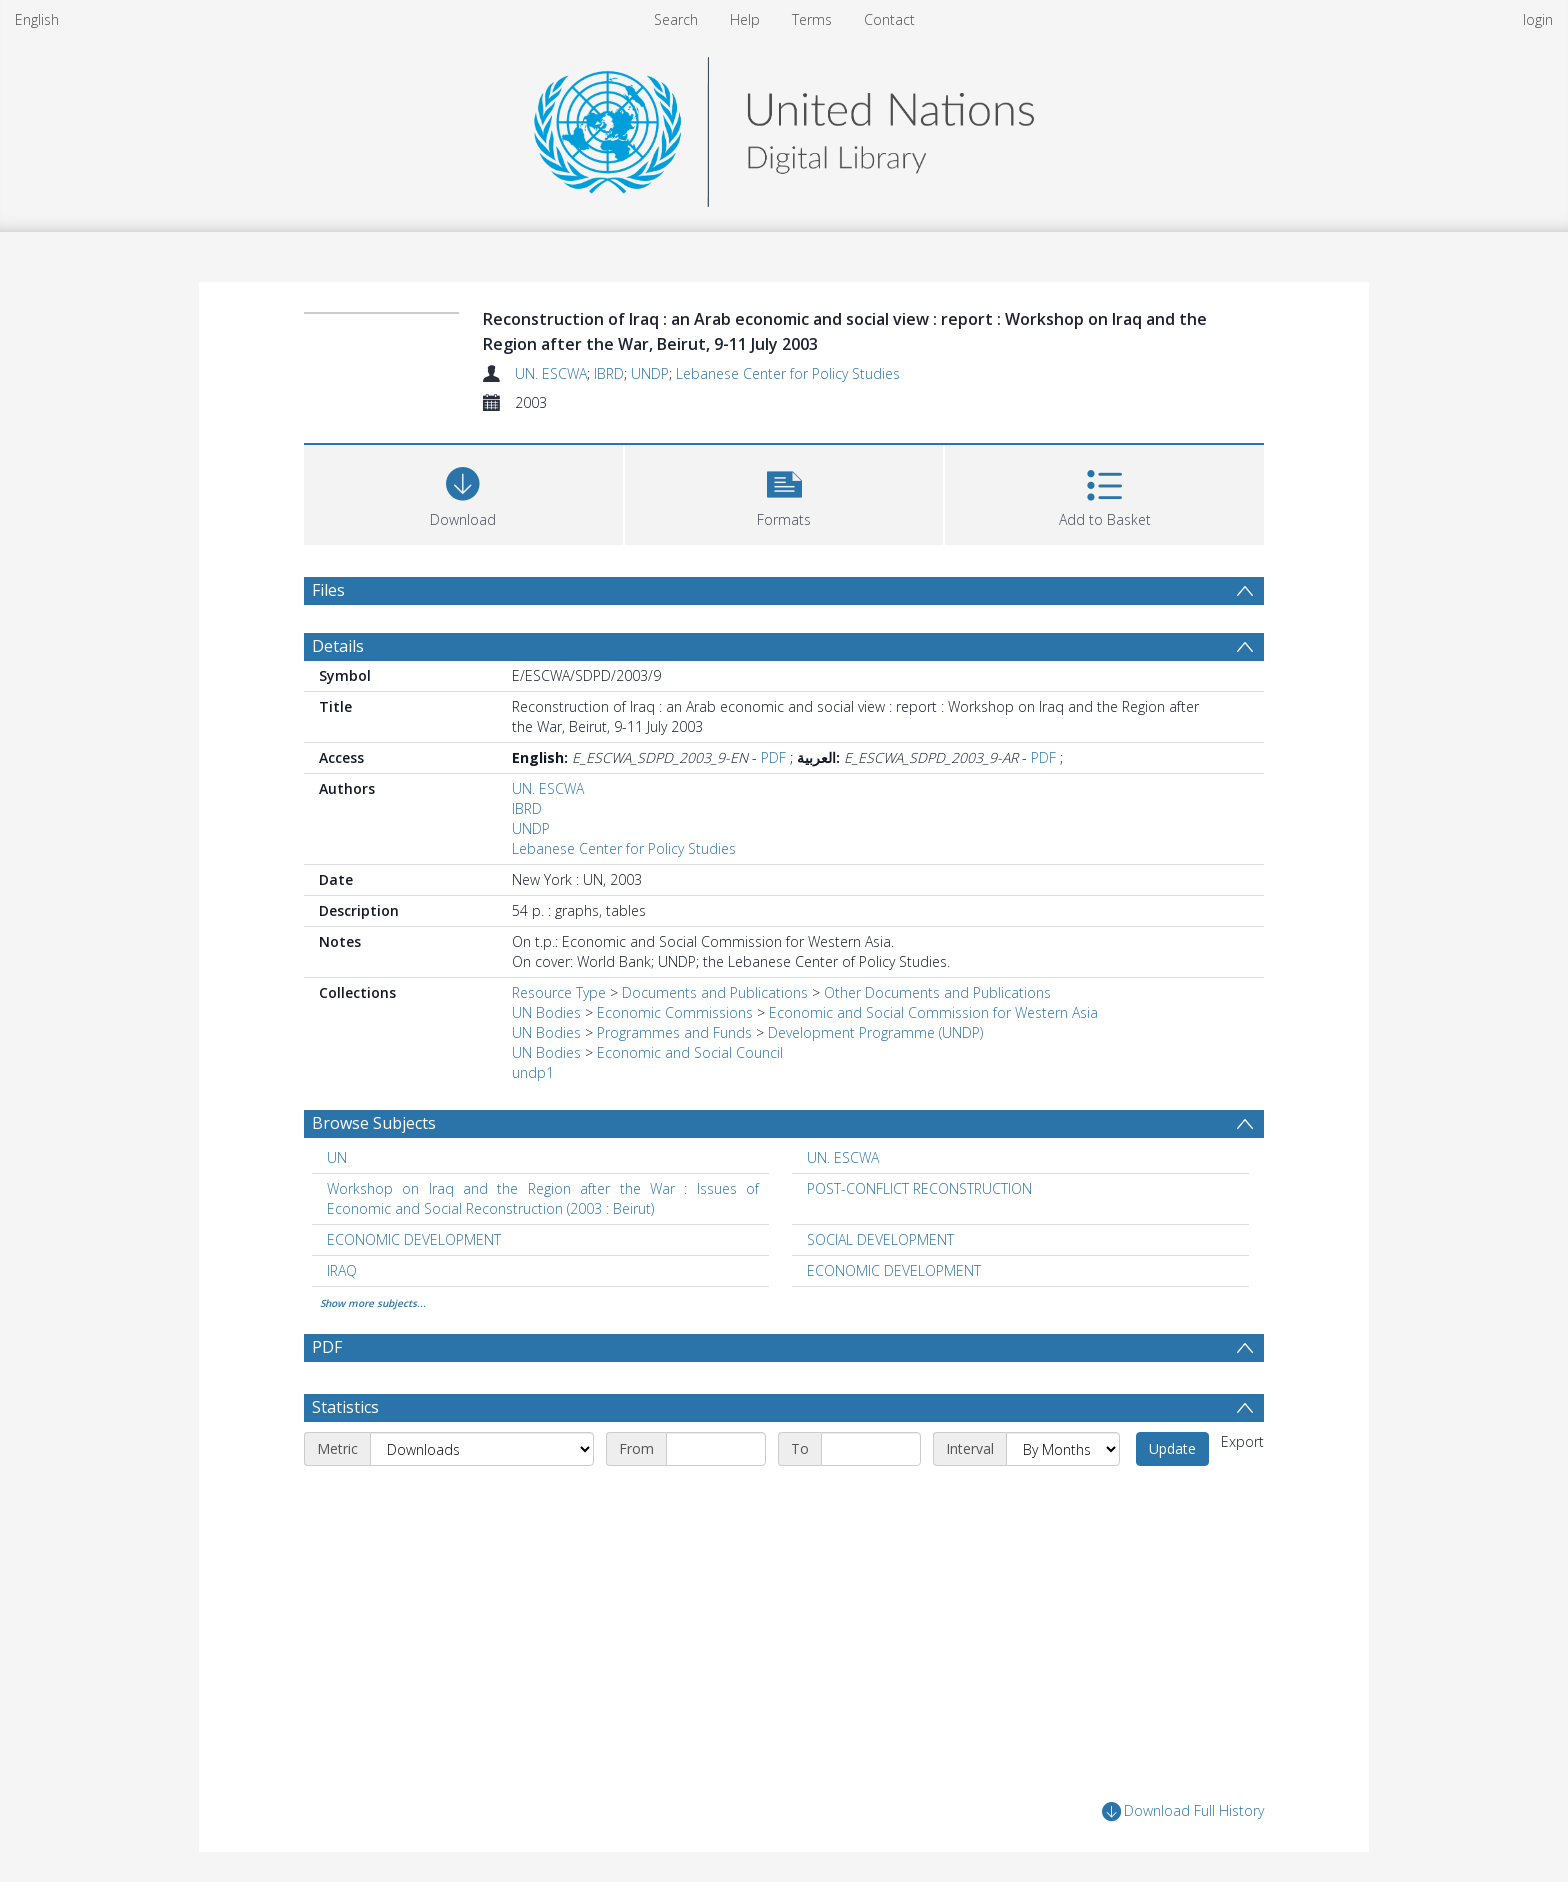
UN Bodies (546, 1012)
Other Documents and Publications (937, 992)
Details (338, 646)
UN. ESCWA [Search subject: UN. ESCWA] (843, 1157)
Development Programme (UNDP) (875, 1032)
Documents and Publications (715, 992)
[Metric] (482, 1449)
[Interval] (1063, 1449)
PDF (773, 757)
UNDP (650, 373)
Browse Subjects (374, 1123)
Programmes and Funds (674, 1032)
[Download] (463, 492)
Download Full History (1183, 1811)
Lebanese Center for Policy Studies (788, 373)
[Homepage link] (784, 126)
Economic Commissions (675, 1012)
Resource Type (559, 992)
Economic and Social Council (690, 1052)
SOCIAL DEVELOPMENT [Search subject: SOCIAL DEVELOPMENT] (880, 1239)
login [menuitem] (1538, 19)
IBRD (609, 373)
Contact (889, 19)
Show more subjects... (373, 1303)
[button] (784, 492)
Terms (812, 19)
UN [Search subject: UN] (337, 1157)
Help (745, 19)
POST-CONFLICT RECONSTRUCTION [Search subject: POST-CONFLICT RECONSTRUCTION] (919, 1188)
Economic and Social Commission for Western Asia (933, 1012)
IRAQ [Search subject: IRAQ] (342, 1270)
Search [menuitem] (676, 19)
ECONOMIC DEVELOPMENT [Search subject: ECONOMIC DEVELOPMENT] (414, 1239)
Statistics (345, 1407)
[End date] (871, 1449)
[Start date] (716, 1449)
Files (328, 590)
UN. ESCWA (551, 373)
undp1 (533, 1072)
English (37, 19)
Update (1172, 1448)
